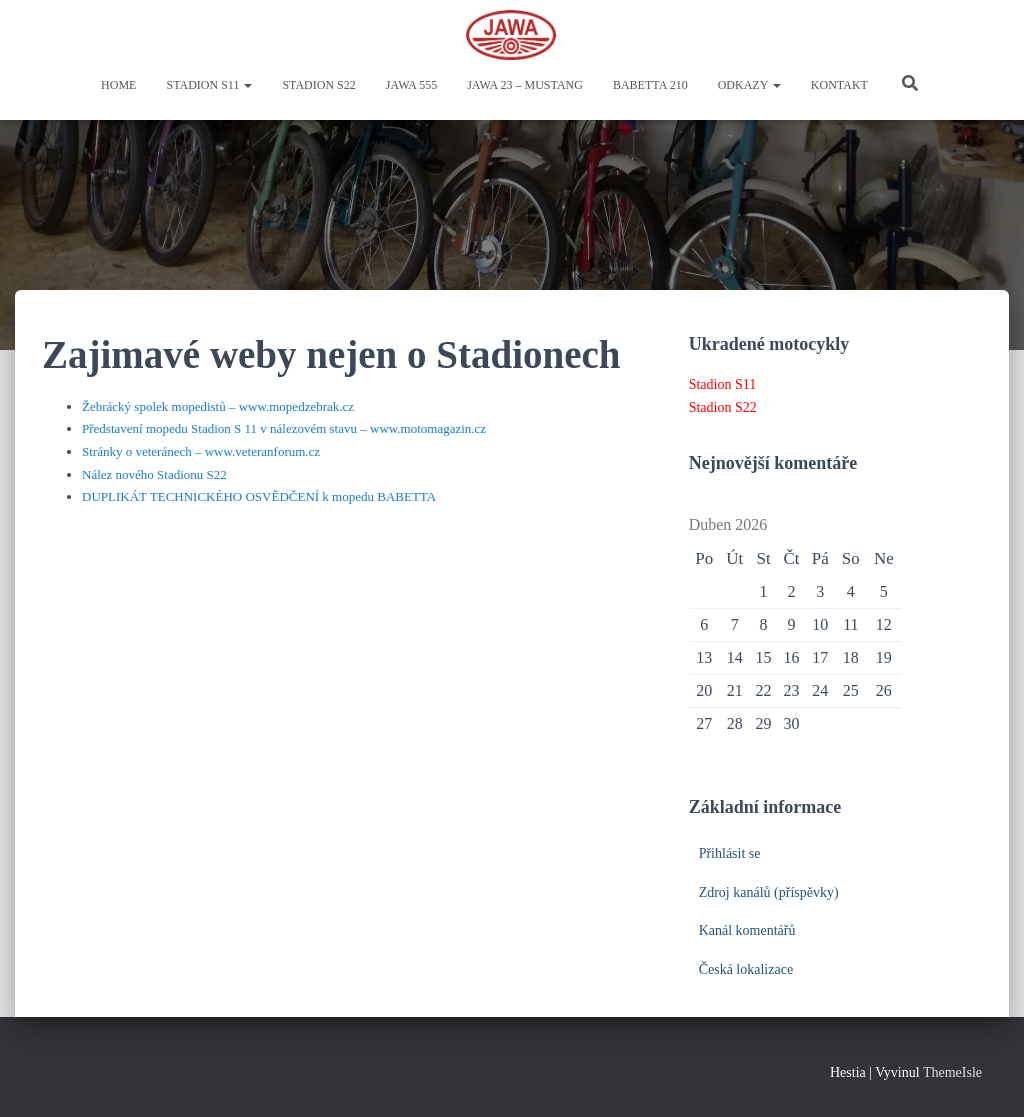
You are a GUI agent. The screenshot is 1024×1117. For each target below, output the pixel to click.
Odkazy (749, 85)
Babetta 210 (650, 85)
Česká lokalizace (746, 969)
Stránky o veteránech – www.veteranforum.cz (201, 451)
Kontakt (839, 85)
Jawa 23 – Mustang (525, 85)
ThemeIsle (952, 1072)
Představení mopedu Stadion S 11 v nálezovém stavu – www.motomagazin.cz (284, 428)
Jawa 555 (411, 85)
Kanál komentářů (747, 930)
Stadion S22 (318, 85)
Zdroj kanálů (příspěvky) (769, 892)
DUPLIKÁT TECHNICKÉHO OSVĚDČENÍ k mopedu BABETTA (259, 496)
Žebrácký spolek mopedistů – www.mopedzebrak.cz (218, 406)
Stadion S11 (209, 85)
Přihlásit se (730, 853)
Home (118, 85)
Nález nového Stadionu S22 (154, 474)
